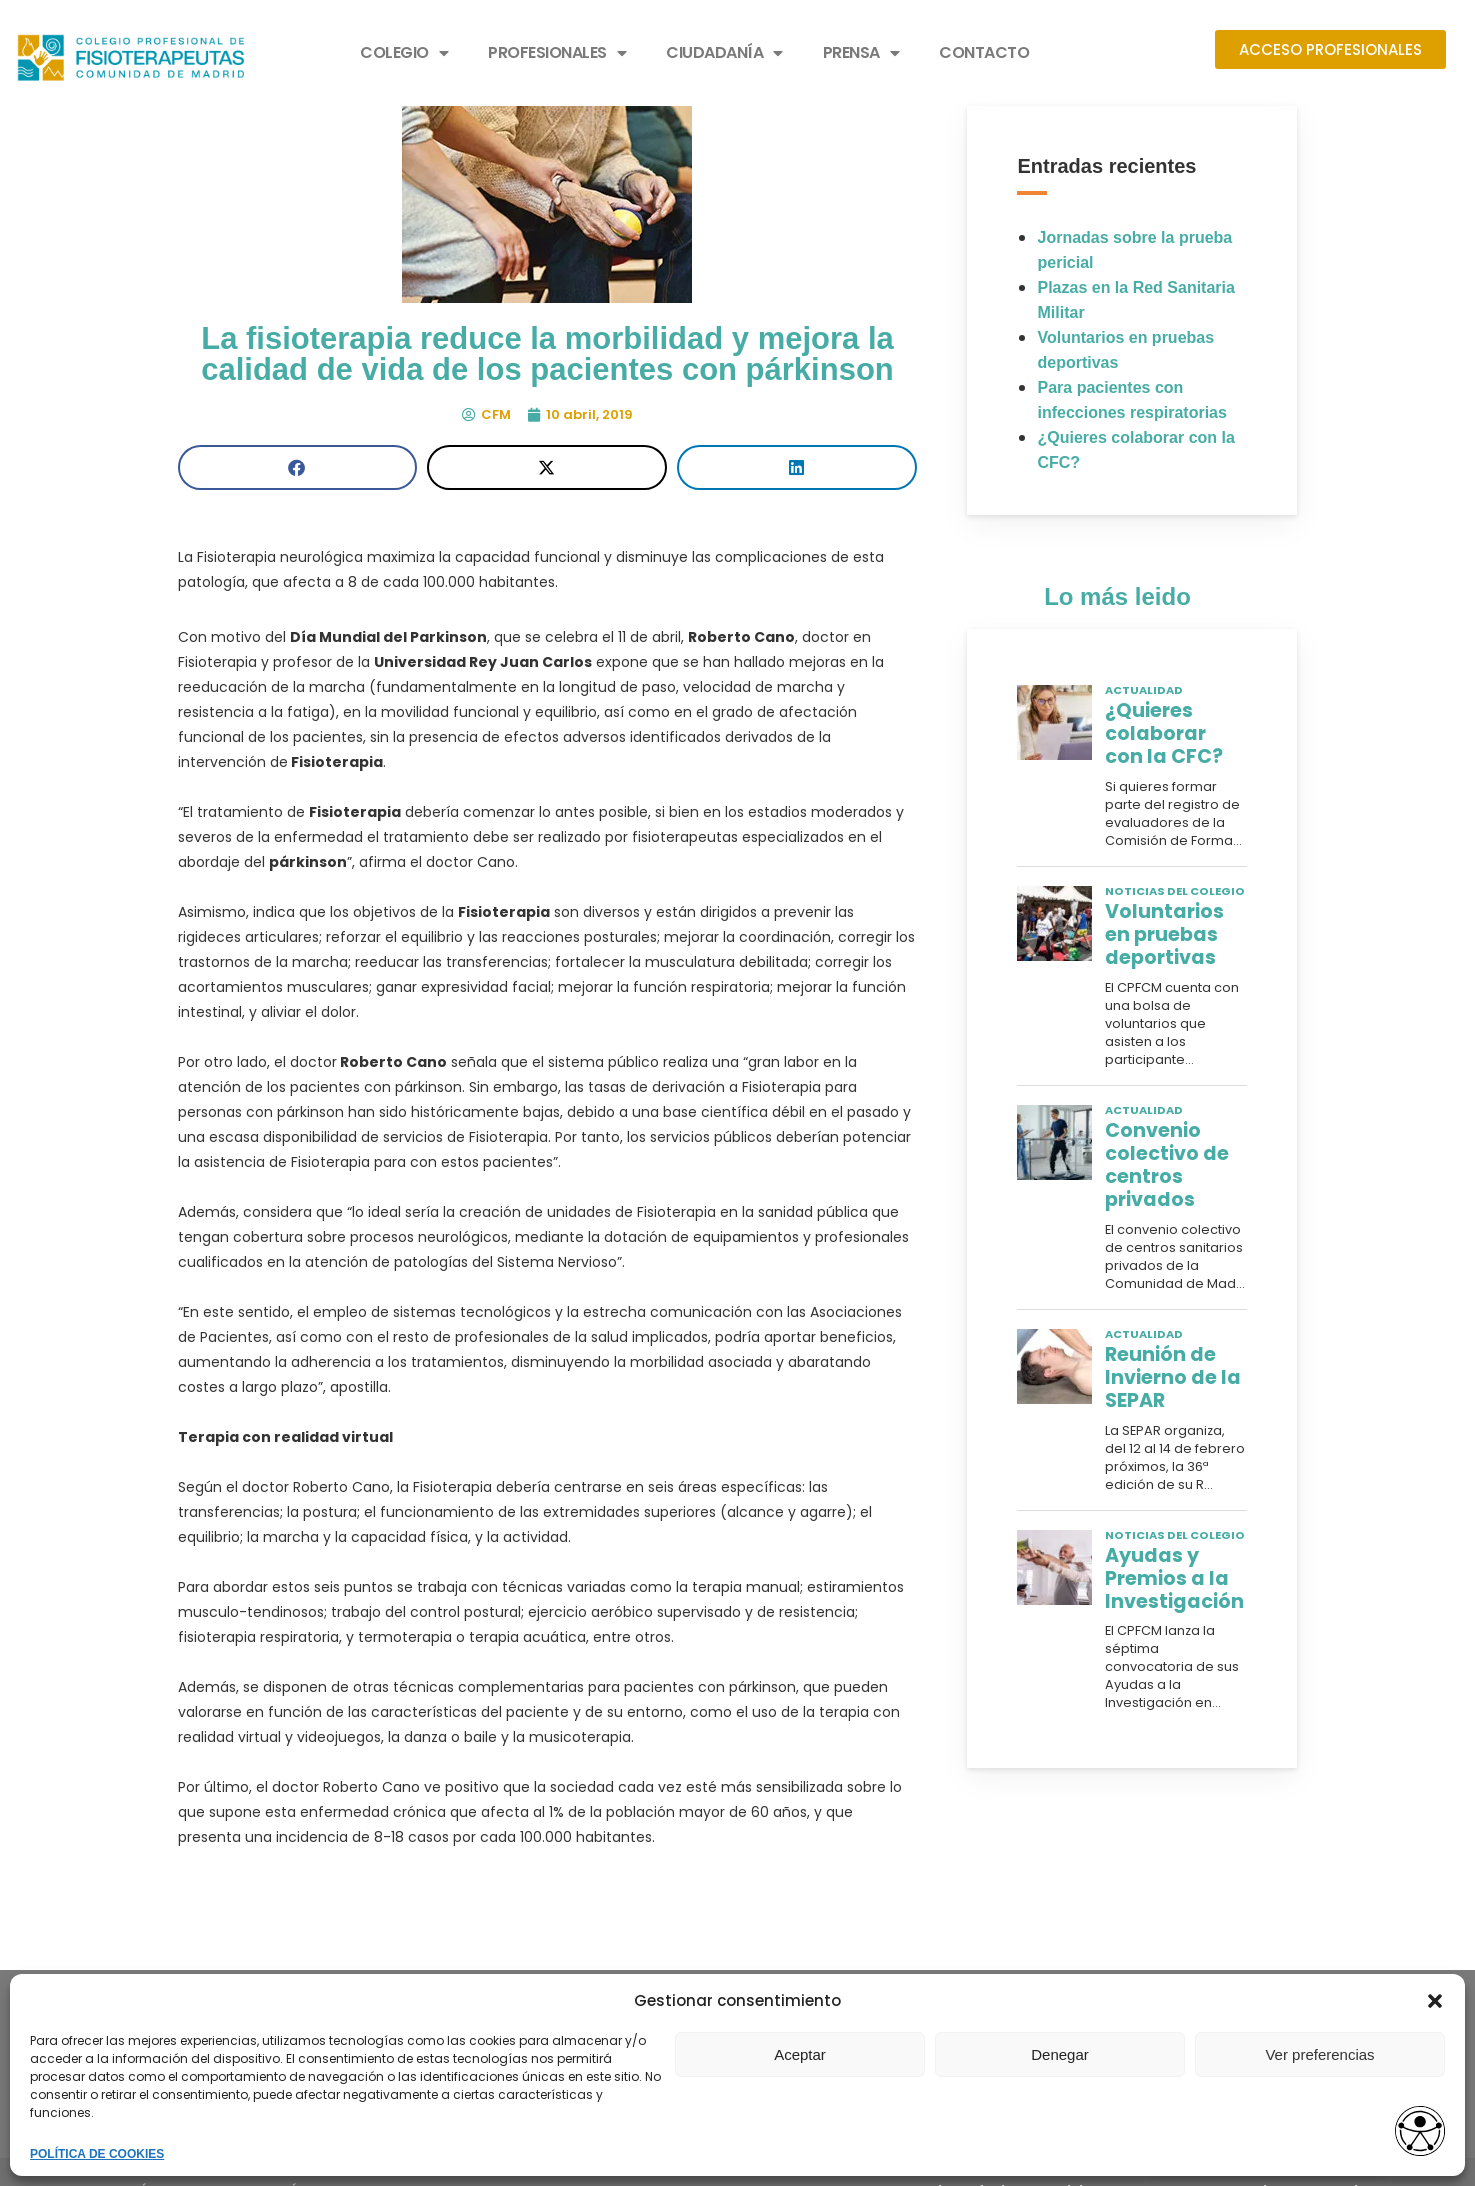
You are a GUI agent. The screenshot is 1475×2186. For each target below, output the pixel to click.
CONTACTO (984, 52)
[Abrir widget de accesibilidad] (1420, 2132)
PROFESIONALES (557, 53)
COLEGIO (404, 53)
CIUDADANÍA (724, 53)
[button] (1435, 2001)
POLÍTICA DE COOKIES (97, 2154)
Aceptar (800, 2054)
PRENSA (861, 53)
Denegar (1060, 2054)
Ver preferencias (1319, 2054)
